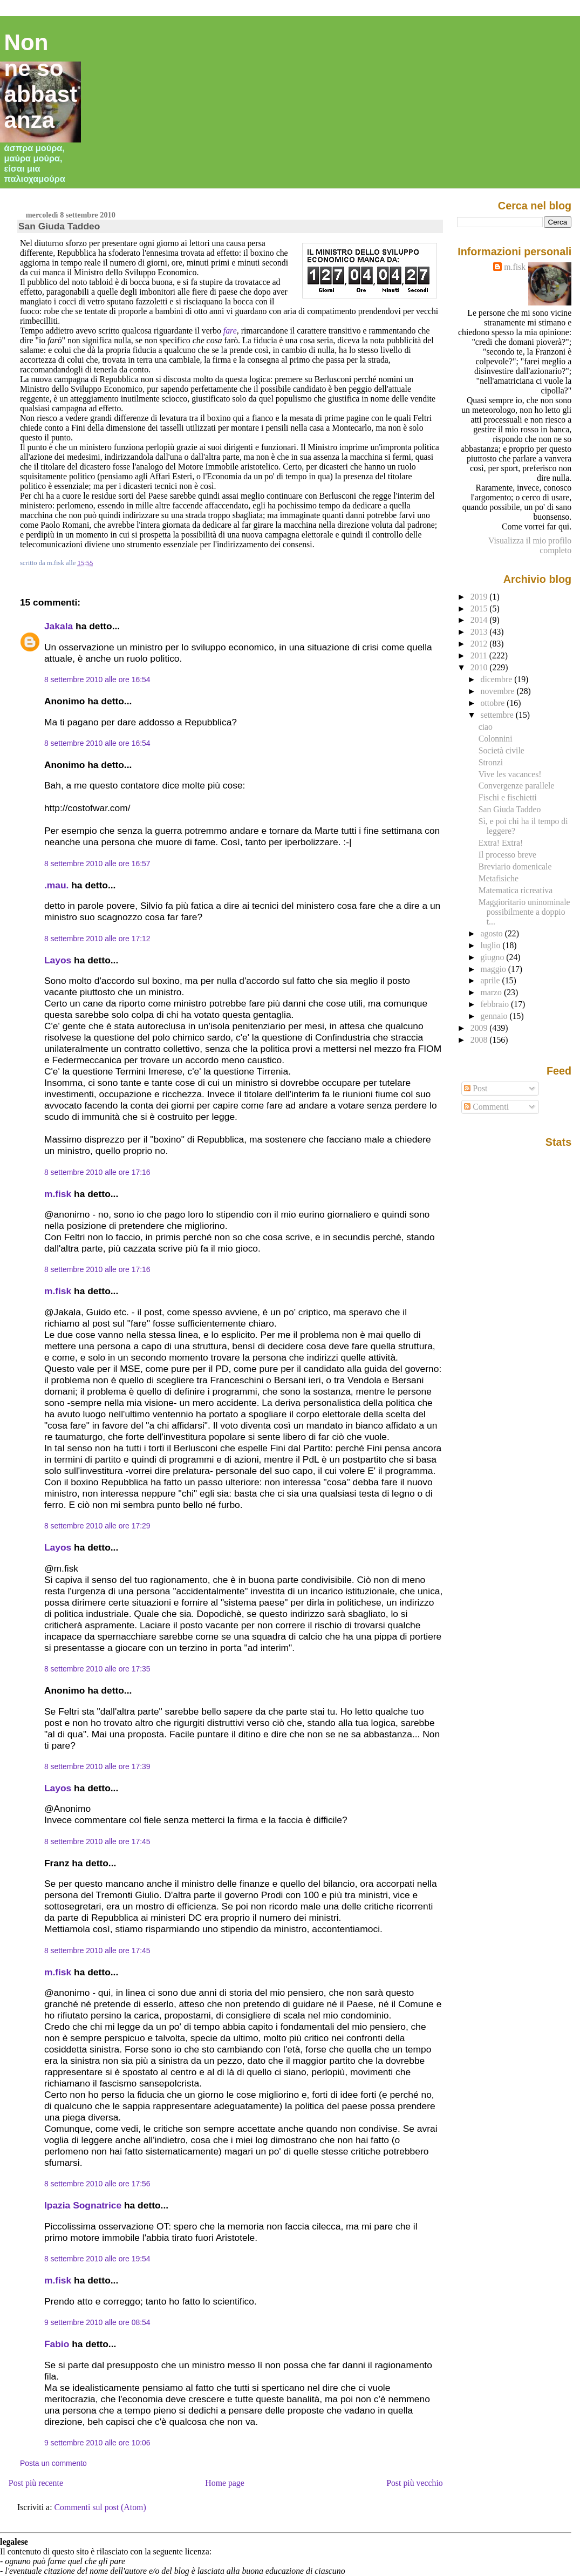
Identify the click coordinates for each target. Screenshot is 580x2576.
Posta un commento (53, 2463)
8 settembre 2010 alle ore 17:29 (97, 1525)
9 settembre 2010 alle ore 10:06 (97, 2442)
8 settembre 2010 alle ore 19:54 (97, 2258)
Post (475, 1088)
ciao (486, 726)
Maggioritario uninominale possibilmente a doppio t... (524, 912)
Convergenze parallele (517, 785)
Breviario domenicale (515, 866)
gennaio (495, 1016)
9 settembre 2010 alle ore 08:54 (97, 2322)
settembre (498, 714)
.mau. (56, 885)
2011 (479, 655)
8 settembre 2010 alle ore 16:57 (97, 863)
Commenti (486, 1106)
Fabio (56, 2344)
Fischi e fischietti (508, 797)
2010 (480, 667)
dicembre (498, 679)
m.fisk (57, 1193)
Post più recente (36, 2482)
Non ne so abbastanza (41, 81)
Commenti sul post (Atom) (100, 2507)
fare (230, 330)
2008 (480, 1039)
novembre (499, 691)
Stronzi (491, 762)
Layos (57, 960)
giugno (494, 957)
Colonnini (496, 738)
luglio (492, 945)
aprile (491, 980)
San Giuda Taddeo (59, 226)
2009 (480, 1027)
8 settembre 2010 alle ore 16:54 (97, 679)
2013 (480, 631)
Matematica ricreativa (515, 890)
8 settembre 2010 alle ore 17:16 (97, 1172)
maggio (494, 969)
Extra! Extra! (501, 842)
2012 (480, 643)
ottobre (494, 703)
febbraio (496, 1004)
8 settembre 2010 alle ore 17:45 (97, 1841)
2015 (480, 608)
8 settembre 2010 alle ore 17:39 (97, 1766)
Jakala (58, 626)
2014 (480, 619)
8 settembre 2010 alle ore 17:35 (97, 1668)
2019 (480, 596)
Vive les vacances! (510, 774)
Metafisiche (498, 878)
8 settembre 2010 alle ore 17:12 (97, 938)
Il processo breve (507, 854)
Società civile (501, 750)
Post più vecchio (414, 2482)
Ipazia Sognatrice (82, 2205)
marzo (492, 992)
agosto (493, 933)
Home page (224, 2482)
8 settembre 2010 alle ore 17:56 (97, 2183)
